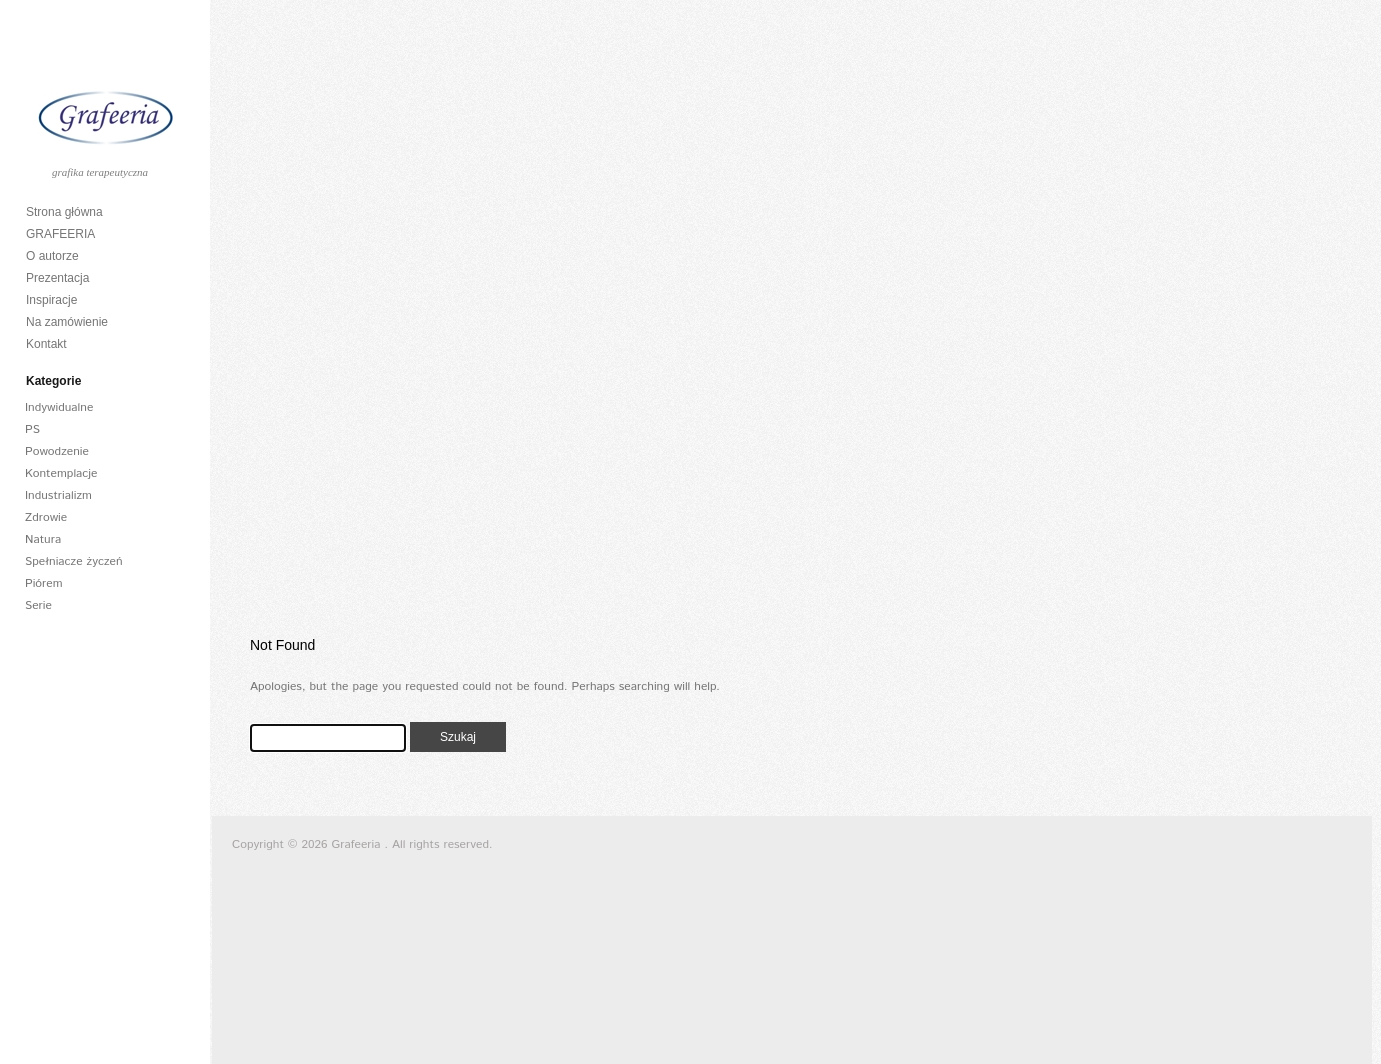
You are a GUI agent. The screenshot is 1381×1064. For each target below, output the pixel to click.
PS (32, 429)
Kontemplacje (61, 473)
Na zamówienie (67, 322)
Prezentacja (57, 278)
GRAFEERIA (60, 234)
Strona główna (64, 212)
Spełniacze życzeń (74, 561)
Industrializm (58, 495)
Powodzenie (57, 451)
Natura (43, 539)
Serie (38, 605)
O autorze (52, 256)
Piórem (44, 583)
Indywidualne (59, 407)
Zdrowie (46, 517)
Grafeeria (358, 844)
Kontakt (46, 344)
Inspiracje (51, 300)
